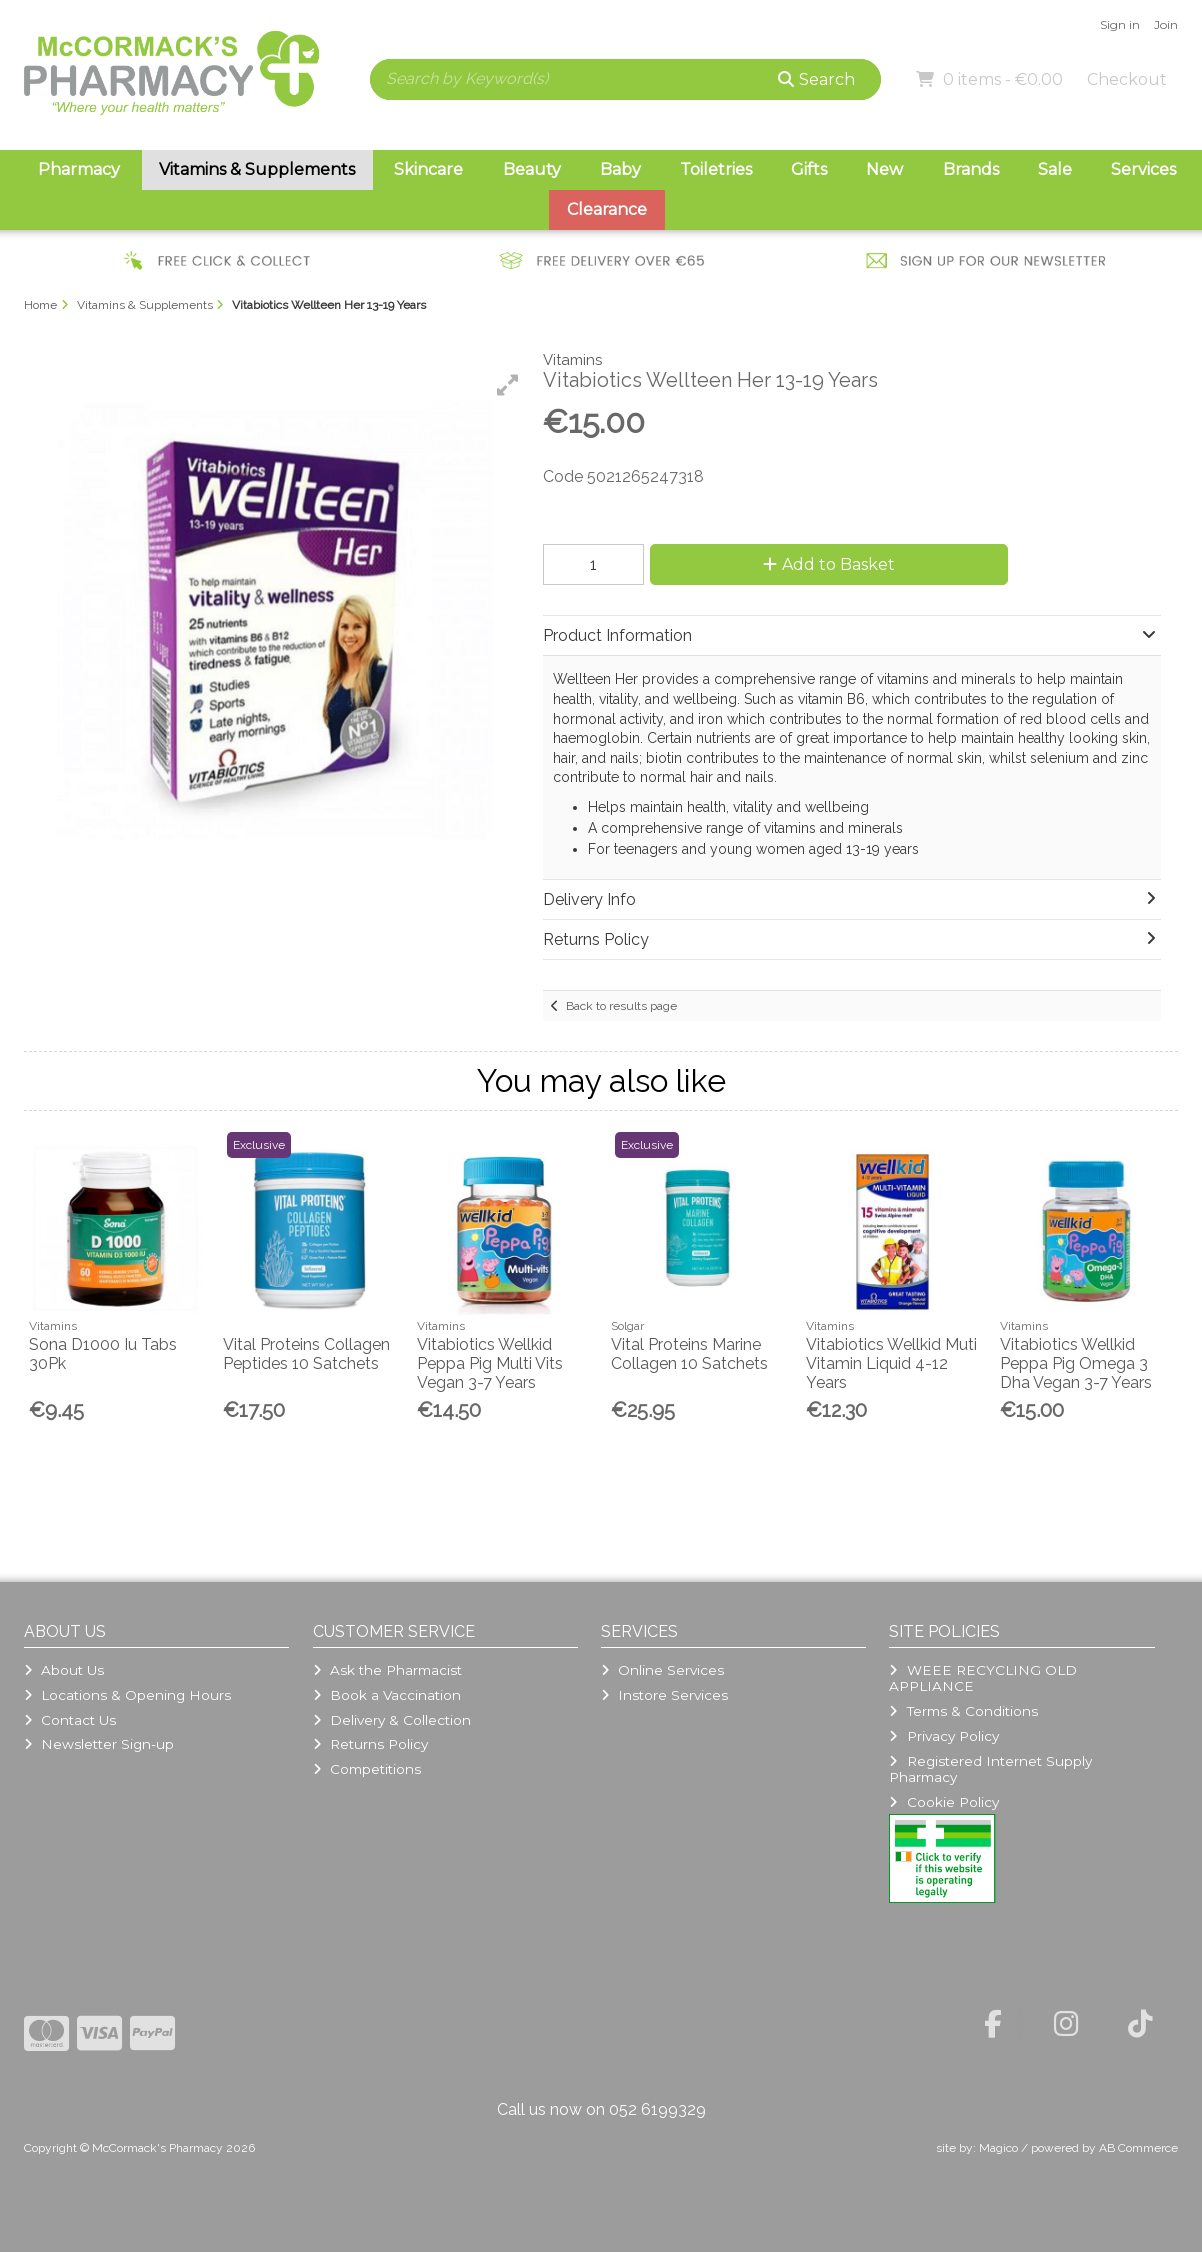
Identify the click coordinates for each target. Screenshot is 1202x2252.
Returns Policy (370, 1744)
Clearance (607, 209)
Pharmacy (79, 169)
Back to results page (621, 1006)
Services (1143, 169)
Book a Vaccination (387, 1695)
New (884, 169)
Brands (971, 169)
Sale (1055, 169)
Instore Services (664, 1695)
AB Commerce (1138, 2148)
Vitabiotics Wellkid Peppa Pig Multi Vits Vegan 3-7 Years (490, 1363)
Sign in (1120, 24)
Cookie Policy (943, 1802)
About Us (64, 1670)
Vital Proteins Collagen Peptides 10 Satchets (306, 1354)
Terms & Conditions (963, 1711)
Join (1166, 24)
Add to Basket (829, 564)
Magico (998, 2148)
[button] (508, 385)
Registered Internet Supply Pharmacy (990, 1769)
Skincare (428, 169)
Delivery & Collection (392, 1720)
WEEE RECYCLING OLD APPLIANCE (982, 1678)
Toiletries (716, 169)
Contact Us (70, 1720)
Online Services (662, 1670)
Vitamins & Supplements (257, 169)
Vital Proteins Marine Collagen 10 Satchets (689, 1354)
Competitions (367, 1769)
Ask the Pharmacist (387, 1670)
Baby (620, 169)
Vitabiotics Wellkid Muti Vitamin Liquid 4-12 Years (891, 1363)
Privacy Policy (943, 1736)
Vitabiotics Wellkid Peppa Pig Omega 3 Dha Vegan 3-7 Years (1076, 1363)
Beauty (532, 169)
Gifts (809, 169)
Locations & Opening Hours (127, 1695)
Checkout (1127, 79)
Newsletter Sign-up (99, 1744)
